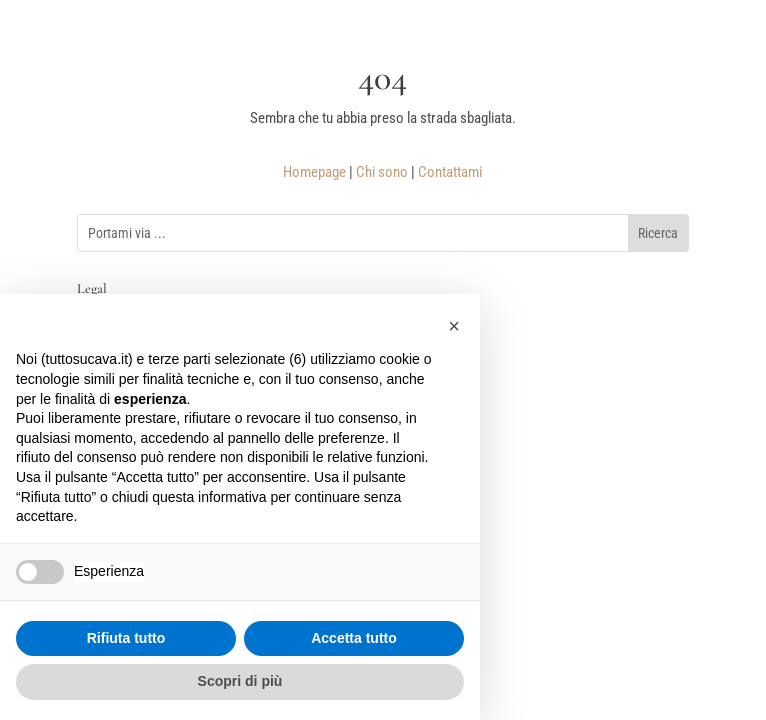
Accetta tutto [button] (354, 638)
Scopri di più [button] (240, 681)
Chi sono (382, 172)
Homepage (314, 172)
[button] (454, 326)
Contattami (450, 172)
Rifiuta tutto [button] (126, 638)
